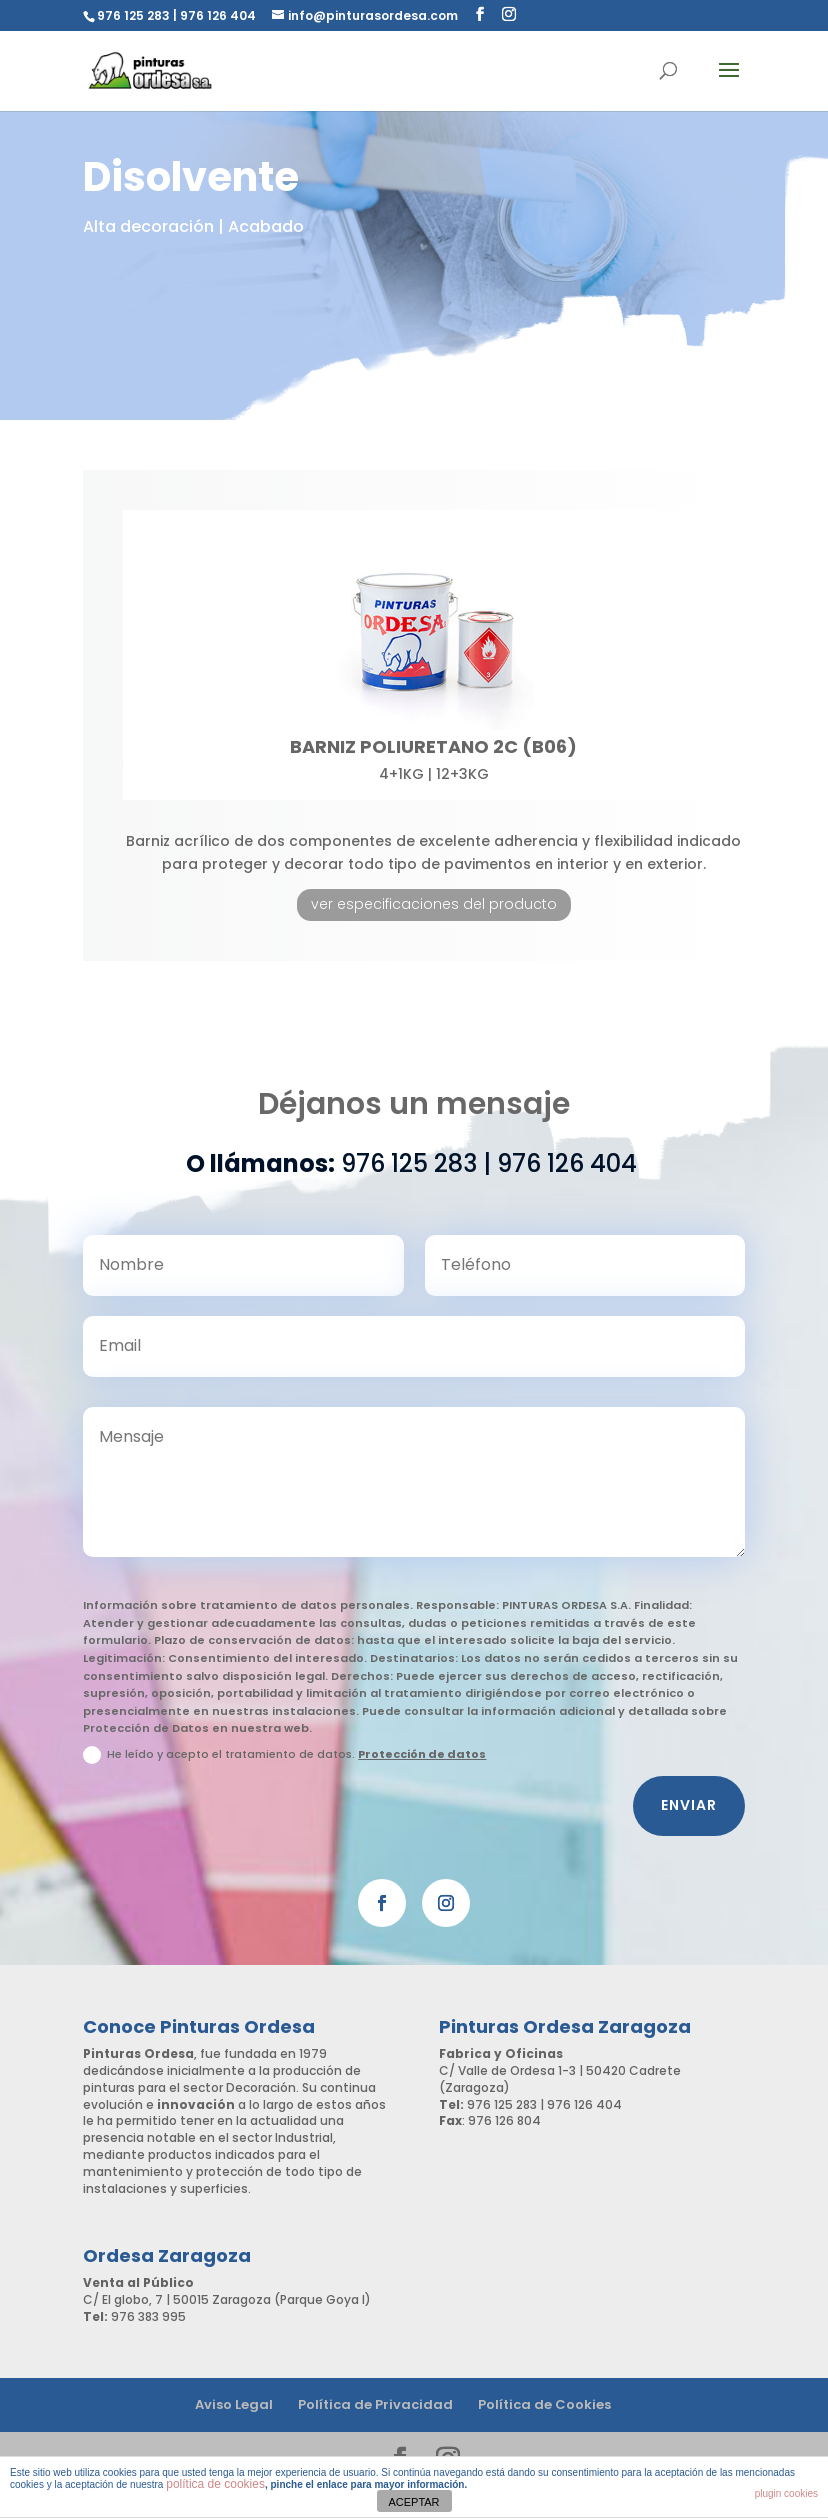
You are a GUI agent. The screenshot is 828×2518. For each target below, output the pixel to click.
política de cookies (215, 2484)
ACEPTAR (413, 2502)
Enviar (689, 1821)
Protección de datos (422, 1770)
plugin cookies (786, 2493)
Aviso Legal (234, 2404)
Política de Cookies (544, 2404)
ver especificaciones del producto (434, 904)
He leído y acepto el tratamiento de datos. (284, 1771)
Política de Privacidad (375, 2404)
